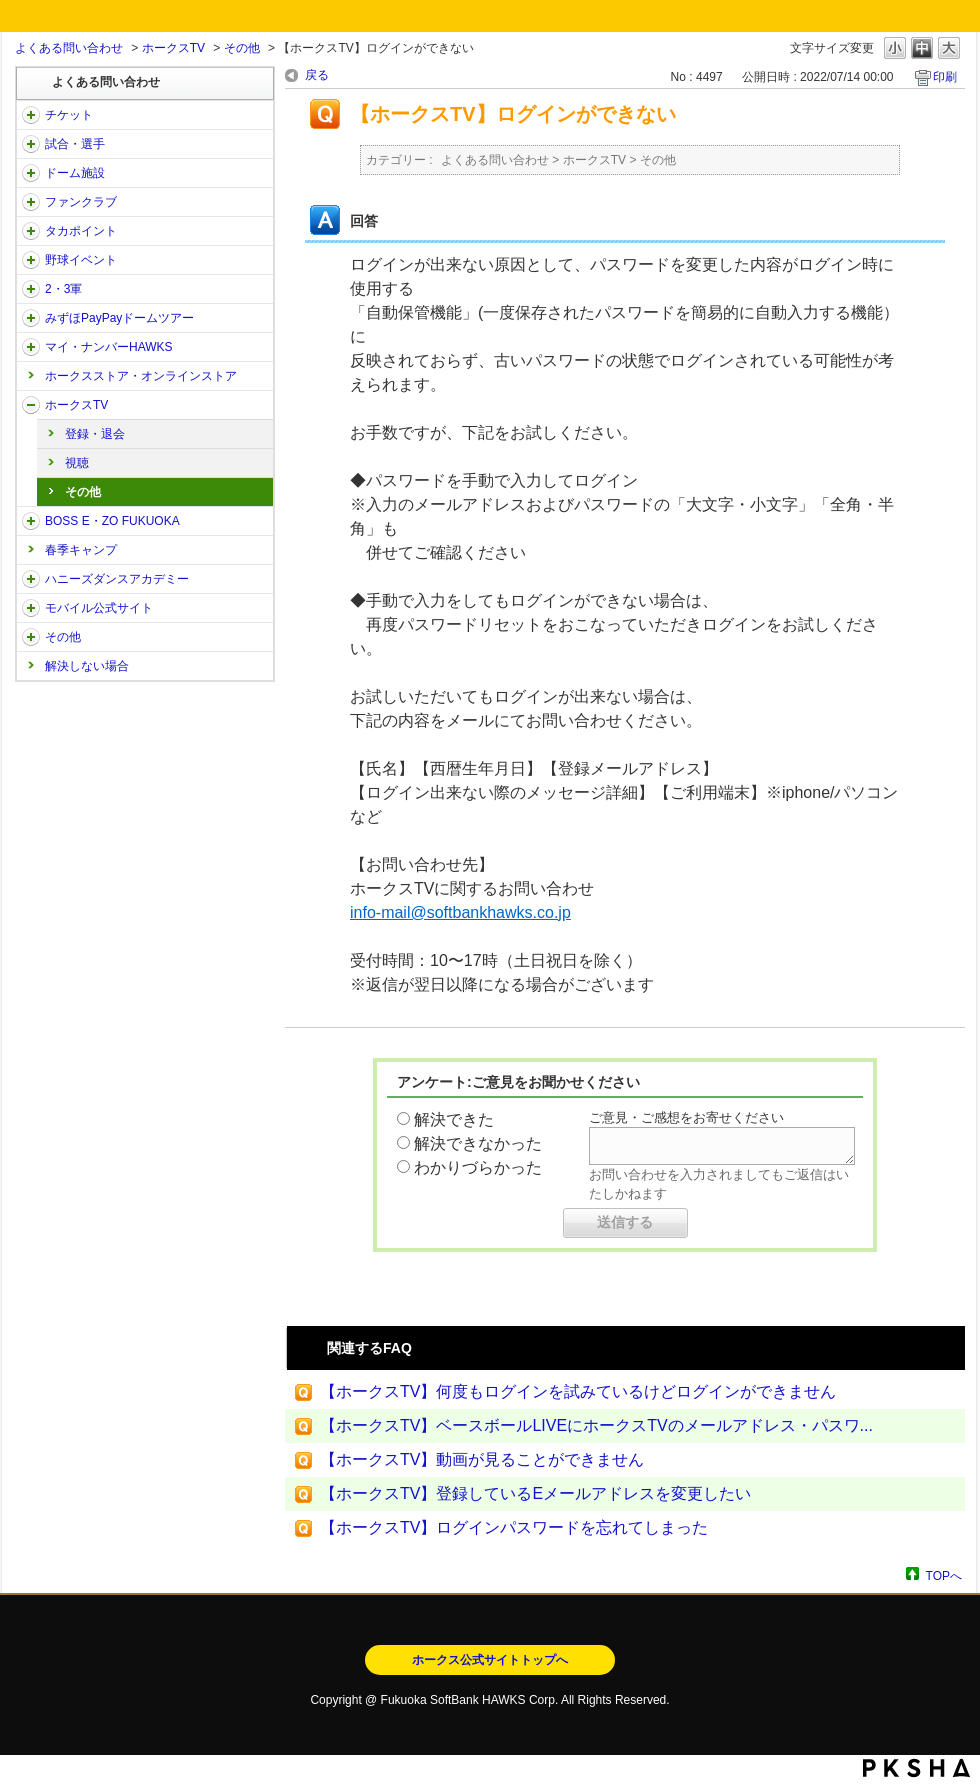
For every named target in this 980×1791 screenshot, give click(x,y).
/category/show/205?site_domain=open (31, 405)
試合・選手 (75, 144)
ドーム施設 (75, 173)
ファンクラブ (81, 202)
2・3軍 (63, 289)
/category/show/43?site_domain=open (31, 289)
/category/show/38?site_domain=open (31, 144)
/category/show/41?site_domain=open (31, 231)
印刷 (945, 77)
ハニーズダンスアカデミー (117, 579)
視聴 (77, 463)
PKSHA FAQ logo (916, 1768)
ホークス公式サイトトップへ (490, 1660)
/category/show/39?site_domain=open (31, 173)
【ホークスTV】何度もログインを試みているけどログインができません (578, 1391)
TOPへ (944, 1575)
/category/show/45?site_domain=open (31, 318)
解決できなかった (478, 1143)
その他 (242, 48)
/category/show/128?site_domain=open (31, 521)
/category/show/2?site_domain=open (31, 115)
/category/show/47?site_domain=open (31, 579)
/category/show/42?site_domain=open (31, 260)
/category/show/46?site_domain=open (31, 347)
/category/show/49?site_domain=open (31, 637)
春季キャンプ (81, 550)
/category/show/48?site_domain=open (31, 608)
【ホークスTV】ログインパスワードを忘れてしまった (514, 1527)
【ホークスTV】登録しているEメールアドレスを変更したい (535, 1493)
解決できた (454, 1119)
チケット (69, 115)
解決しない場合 (87, 666)
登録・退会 (95, 434)
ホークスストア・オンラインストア (141, 376)
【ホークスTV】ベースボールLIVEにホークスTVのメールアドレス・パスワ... (596, 1425)
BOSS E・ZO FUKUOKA (112, 521)
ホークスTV (173, 48)
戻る (317, 75)
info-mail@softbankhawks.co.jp (460, 912)
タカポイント (81, 231)
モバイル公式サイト (99, 608)
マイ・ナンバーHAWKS (109, 347)
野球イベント (81, 260)
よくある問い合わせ (69, 48)
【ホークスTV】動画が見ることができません (482, 1459)
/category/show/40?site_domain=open (31, 202)
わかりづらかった (478, 1167)
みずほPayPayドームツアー (119, 318)
